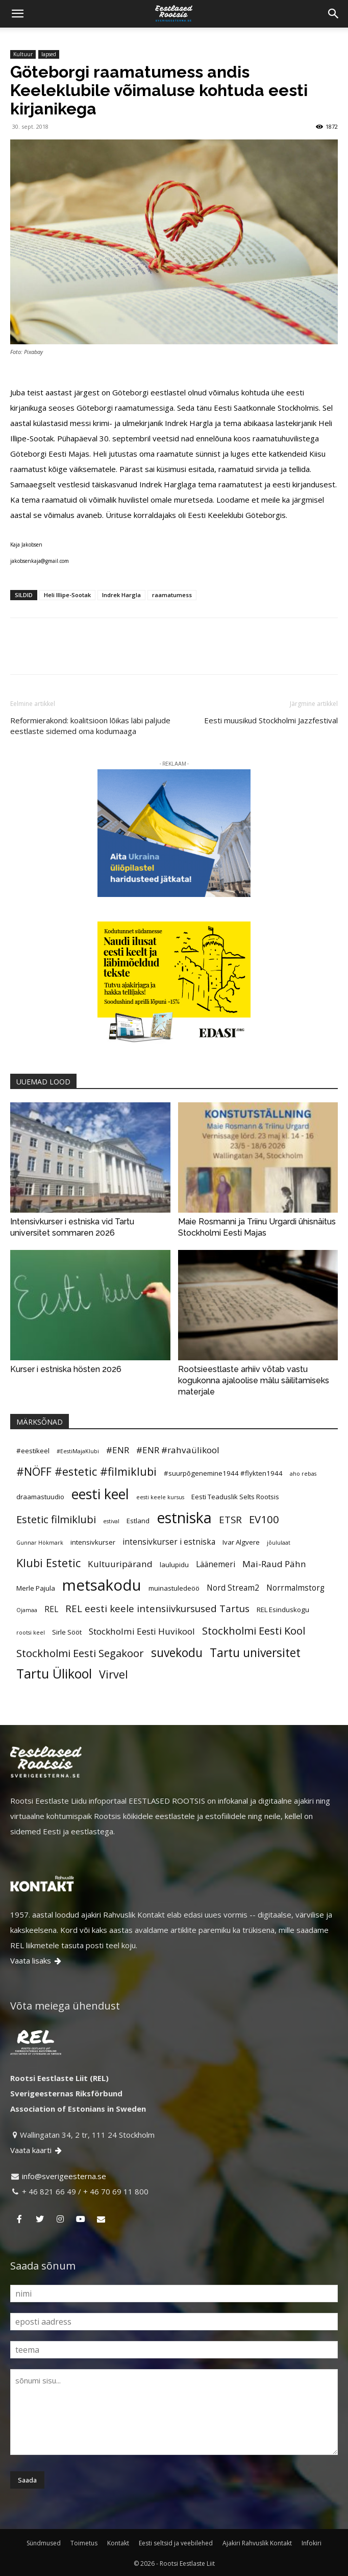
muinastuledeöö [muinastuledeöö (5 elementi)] (174, 1588)
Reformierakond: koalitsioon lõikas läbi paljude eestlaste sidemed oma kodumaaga (90, 725)
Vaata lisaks (36, 1960)
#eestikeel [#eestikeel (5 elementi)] (32, 1450)
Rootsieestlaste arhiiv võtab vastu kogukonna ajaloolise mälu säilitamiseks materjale (253, 1380)
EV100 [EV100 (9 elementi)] (264, 1519)
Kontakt (118, 2543)
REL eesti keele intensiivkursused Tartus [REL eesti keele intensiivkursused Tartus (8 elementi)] (157, 1608)
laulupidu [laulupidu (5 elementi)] (174, 1564)
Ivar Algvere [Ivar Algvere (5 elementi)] (241, 1542)
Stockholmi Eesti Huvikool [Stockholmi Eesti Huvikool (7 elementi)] (142, 1631)
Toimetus (83, 2543)
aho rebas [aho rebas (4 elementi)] (303, 1473)
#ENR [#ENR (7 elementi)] (117, 1450)
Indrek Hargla (121, 595)
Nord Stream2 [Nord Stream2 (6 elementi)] (233, 1587)
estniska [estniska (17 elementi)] (184, 1517)
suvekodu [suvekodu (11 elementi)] (177, 1653)
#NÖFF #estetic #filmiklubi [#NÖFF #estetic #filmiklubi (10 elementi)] (86, 1471)
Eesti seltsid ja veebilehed (176, 2543)
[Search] (333, 14)
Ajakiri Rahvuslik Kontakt (257, 2543)
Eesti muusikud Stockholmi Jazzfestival (271, 720)
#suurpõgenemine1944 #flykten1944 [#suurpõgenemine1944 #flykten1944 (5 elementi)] (223, 1473)
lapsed (48, 54)
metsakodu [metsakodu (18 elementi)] (101, 1585)
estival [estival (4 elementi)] (111, 1521)
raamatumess (172, 595)
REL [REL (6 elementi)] (51, 1609)
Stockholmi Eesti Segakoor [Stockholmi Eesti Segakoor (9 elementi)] (80, 1653)
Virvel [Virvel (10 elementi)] (113, 1674)
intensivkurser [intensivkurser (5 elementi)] (92, 1542)
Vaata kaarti (36, 2150)
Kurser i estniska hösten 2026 (65, 1369)
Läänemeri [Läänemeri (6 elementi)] (215, 1564)
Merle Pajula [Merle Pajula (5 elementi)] (35, 1588)
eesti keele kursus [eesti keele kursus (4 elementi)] (160, 1497)
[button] (17, 14)
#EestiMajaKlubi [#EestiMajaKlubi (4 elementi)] (78, 1451)
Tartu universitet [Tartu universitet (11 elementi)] (255, 1653)
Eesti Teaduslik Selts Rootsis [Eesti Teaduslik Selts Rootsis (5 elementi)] (235, 1496)
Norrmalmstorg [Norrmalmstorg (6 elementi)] (295, 1587)
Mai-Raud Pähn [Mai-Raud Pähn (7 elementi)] (274, 1564)
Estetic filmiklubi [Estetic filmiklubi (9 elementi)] (56, 1519)
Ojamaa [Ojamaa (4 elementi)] (26, 1610)
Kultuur (23, 54)
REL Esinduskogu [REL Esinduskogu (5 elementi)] (283, 1609)
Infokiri (311, 2543)
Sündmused (44, 2543)
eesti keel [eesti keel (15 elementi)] (100, 1494)
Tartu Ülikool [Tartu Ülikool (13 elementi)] (54, 1673)
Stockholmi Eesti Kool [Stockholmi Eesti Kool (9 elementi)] (253, 1630)
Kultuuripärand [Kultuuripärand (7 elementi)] (120, 1564)
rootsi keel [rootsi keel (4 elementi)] (30, 1632)
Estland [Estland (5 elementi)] (138, 1520)
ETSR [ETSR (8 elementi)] (230, 1519)
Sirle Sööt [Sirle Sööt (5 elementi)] (67, 1632)
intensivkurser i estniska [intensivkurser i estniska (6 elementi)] (168, 1541)
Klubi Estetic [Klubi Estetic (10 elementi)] (48, 1562)
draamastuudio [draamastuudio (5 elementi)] (40, 1496)
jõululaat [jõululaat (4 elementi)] (278, 1542)
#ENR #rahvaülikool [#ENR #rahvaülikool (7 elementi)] (177, 1450)
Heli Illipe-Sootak (67, 595)
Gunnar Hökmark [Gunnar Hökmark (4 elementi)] (39, 1542)
